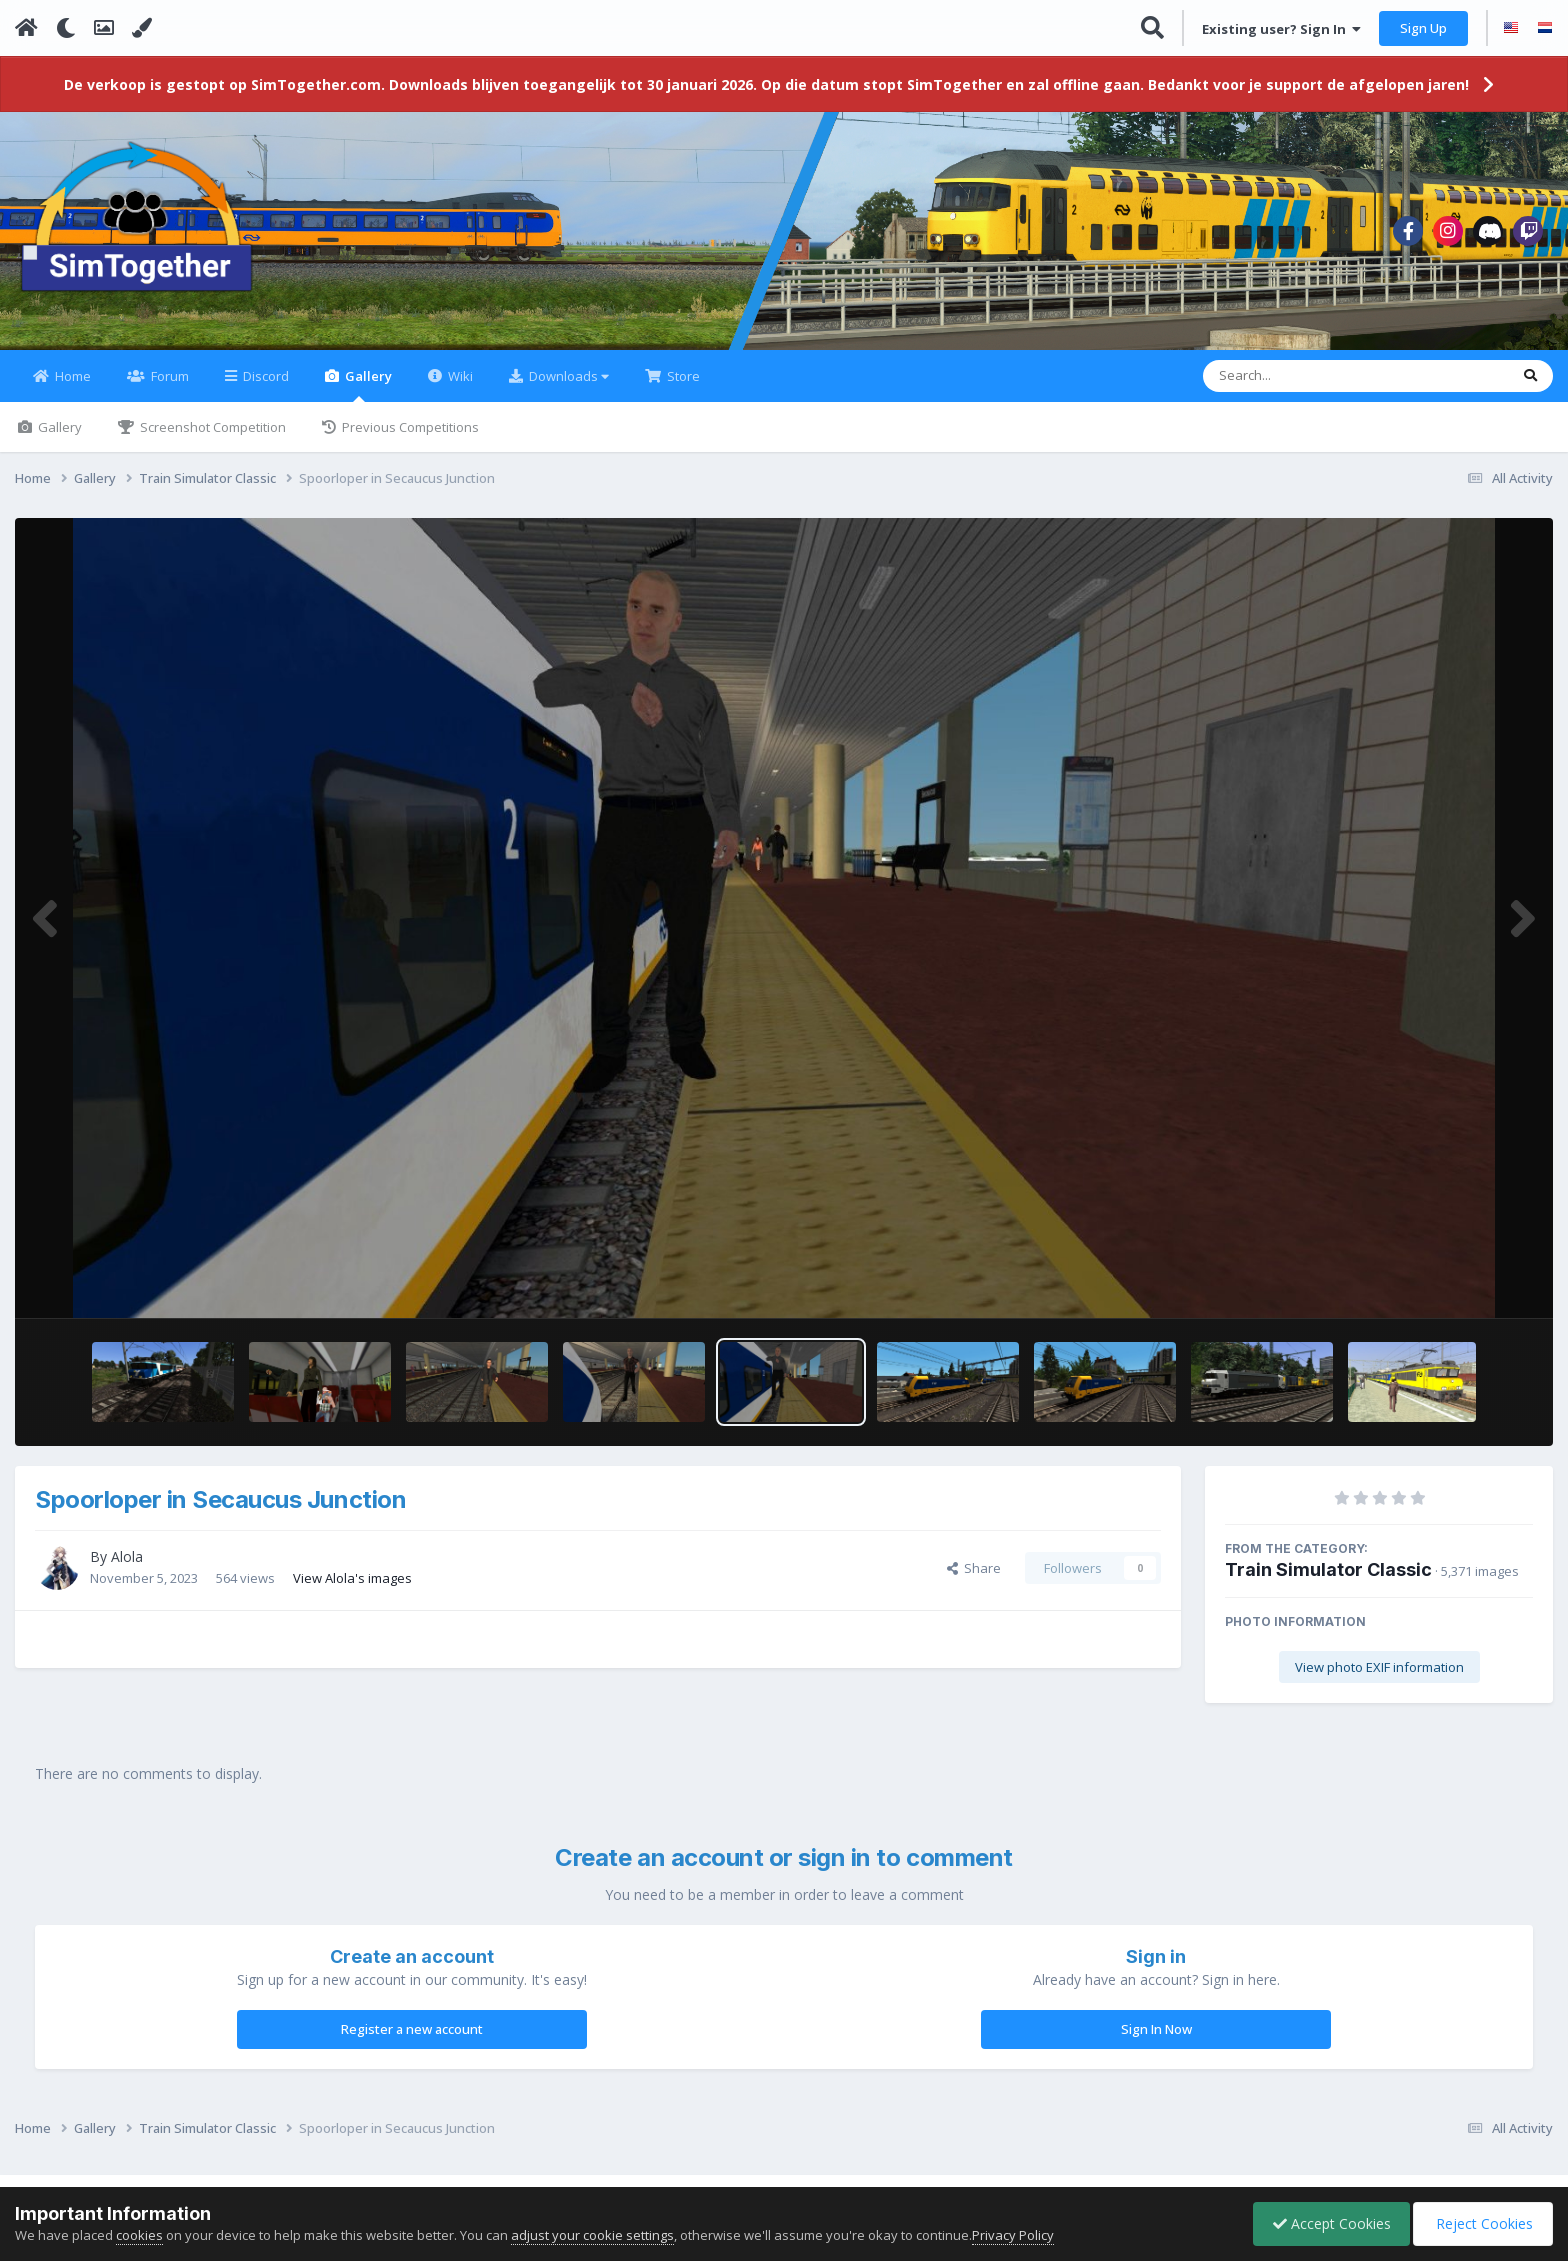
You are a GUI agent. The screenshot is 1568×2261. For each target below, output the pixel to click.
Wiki (459, 388)
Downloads (567, 388)
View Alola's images (352, 1589)
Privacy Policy (1013, 2235)
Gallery (367, 396)
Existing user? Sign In (1281, 29)
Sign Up (1423, 28)
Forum (168, 388)
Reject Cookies (1481, 2223)
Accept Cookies (1327, 2223)
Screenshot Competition (211, 439)
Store (682, 388)
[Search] (1303, 388)
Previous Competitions (409, 439)
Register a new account (412, 2041)
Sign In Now (1156, 2041)
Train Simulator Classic (1328, 1581)
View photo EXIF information (1379, 1679)
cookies (139, 2235)
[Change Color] (142, 28)
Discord (264, 388)
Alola (127, 1568)
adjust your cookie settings (592, 2235)
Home (71, 388)
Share (974, 1580)
